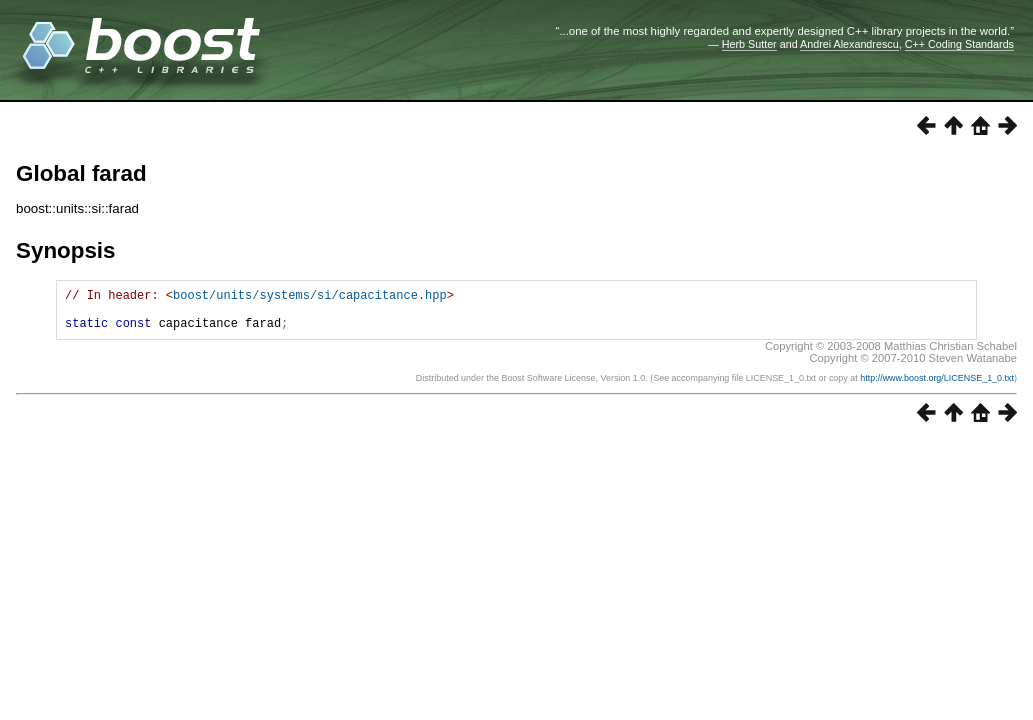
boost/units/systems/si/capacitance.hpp (310, 297)
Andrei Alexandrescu (849, 44)
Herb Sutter (749, 44)
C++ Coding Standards (959, 44)
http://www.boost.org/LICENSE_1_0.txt (937, 387)
